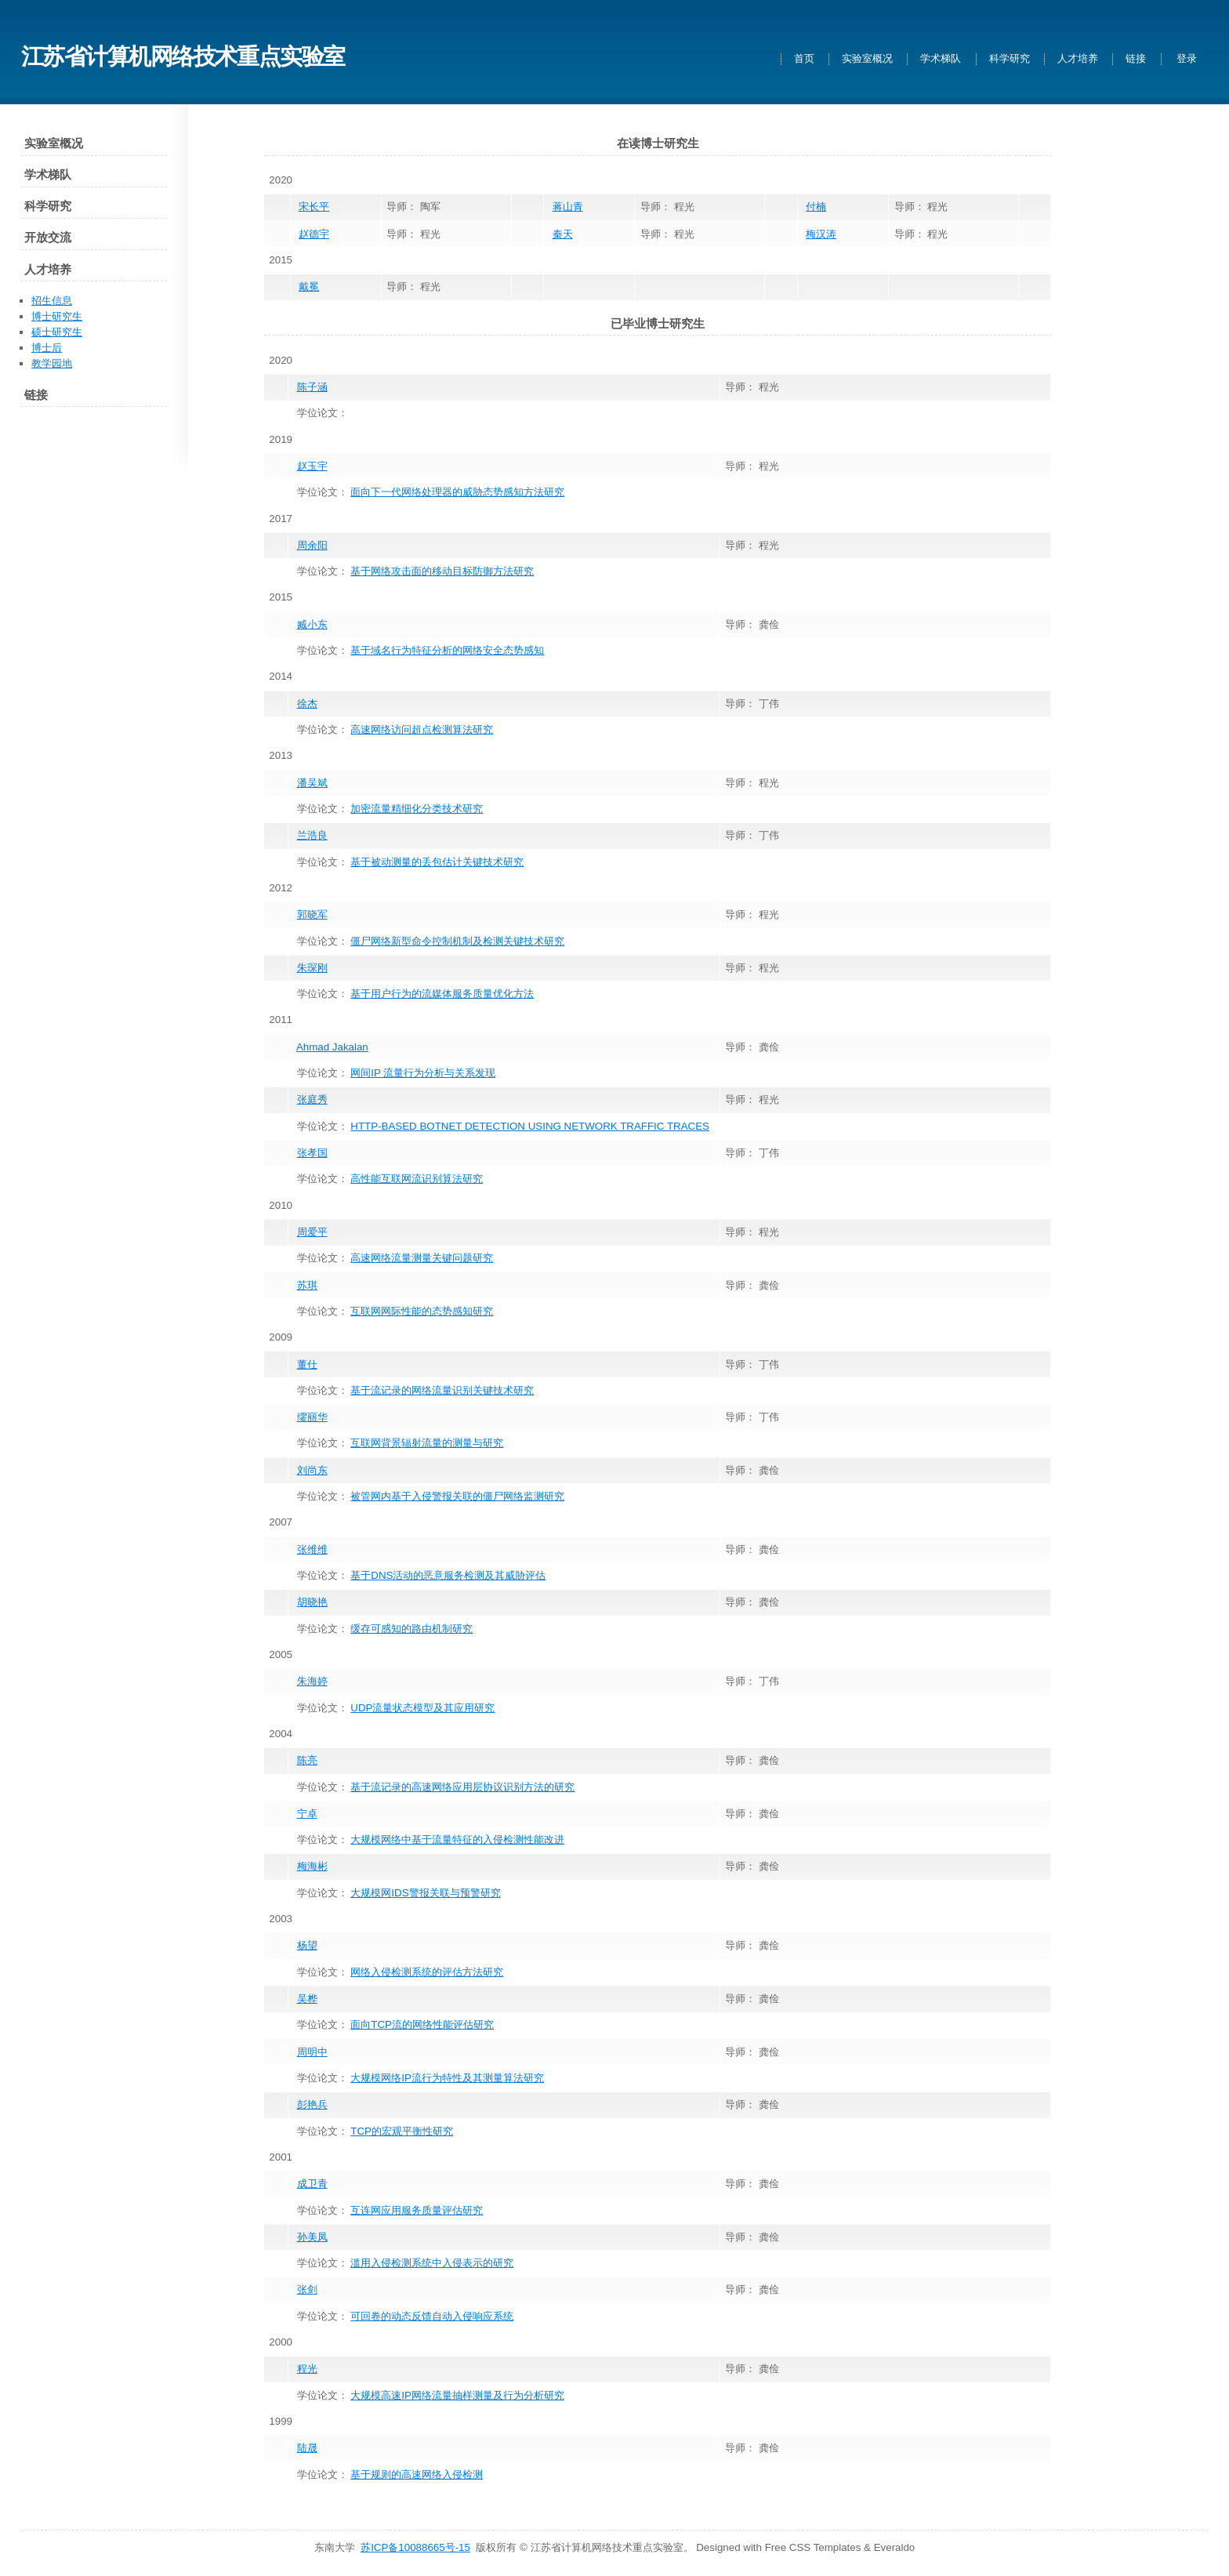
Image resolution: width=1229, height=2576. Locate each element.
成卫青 (312, 2184)
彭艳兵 (312, 2104)
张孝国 (312, 1153)
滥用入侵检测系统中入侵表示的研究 (431, 2263)
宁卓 (307, 1814)
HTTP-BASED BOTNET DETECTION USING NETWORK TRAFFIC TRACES (529, 1126)
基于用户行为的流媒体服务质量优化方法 (442, 994)
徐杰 (307, 703)
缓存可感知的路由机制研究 (411, 1628)
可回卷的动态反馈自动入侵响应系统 (431, 2316)
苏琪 (307, 1285)
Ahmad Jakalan (332, 1047)
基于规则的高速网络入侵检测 (416, 2474)
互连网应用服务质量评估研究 (416, 2210)
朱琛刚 (312, 968)
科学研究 (1009, 59)
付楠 (816, 206)
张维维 (312, 1549)
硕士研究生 (56, 332)
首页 (804, 59)
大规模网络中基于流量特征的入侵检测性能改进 (457, 1839)
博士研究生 (56, 316)
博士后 (46, 348)
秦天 (563, 234)
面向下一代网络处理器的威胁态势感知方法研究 (457, 492)
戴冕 (309, 286)
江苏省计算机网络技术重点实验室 (183, 56)
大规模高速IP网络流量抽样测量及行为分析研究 (457, 2395)
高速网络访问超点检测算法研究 (421, 729)
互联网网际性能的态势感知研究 (421, 1311)
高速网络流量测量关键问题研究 (421, 1258)
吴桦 (307, 1999)
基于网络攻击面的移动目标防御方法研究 (442, 571)
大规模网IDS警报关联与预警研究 (425, 1893)
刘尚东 (312, 1470)
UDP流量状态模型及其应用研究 (422, 1708)
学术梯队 (940, 59)
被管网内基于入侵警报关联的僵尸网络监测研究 (457, 1496)
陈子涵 (312, 387)
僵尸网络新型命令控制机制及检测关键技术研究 (457, 941)
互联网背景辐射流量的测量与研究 (426, 1443)
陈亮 (307, 1760)
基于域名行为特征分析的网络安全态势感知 (447, 650)
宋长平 (314, 206)
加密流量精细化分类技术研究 (416, 809)
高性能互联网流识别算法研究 (416, 1179)
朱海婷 (312, 1681)
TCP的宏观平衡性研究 (401, 2131)
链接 (1136, 59)
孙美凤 (312, 2237)
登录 (1186, 59)
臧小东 (312, 624)
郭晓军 (312, 914)
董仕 (307, 1364)
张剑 (307, 2289)
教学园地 (51, 363)
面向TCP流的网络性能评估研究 (422, 2024)
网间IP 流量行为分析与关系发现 (422, 1073)
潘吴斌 (312, 783)
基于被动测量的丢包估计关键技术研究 (437, 862)
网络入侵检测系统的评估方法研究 (426, 1972)
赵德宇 (314, 234)
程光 (307, 2369)
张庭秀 (312, 1099)
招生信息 (51, 301)
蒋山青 (568, 206)
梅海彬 (312, 1866)
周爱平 (312, 1232)
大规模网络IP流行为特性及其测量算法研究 (447, 2078)
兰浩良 (312, 835)
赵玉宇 (312, 466)
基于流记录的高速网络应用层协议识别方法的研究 (462, 1787)
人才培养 (1077, 59)
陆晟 (307, 2448)
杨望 (307, 1945)
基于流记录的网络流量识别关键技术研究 (442, 1390)
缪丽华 (312, 1417)
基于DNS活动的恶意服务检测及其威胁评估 (448, 1575)
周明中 (312, 2052)
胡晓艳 (312, 1602)
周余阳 (312, 545)
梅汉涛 (821, 234)
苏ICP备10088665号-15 (415, 2547)
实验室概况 (867, 59)
